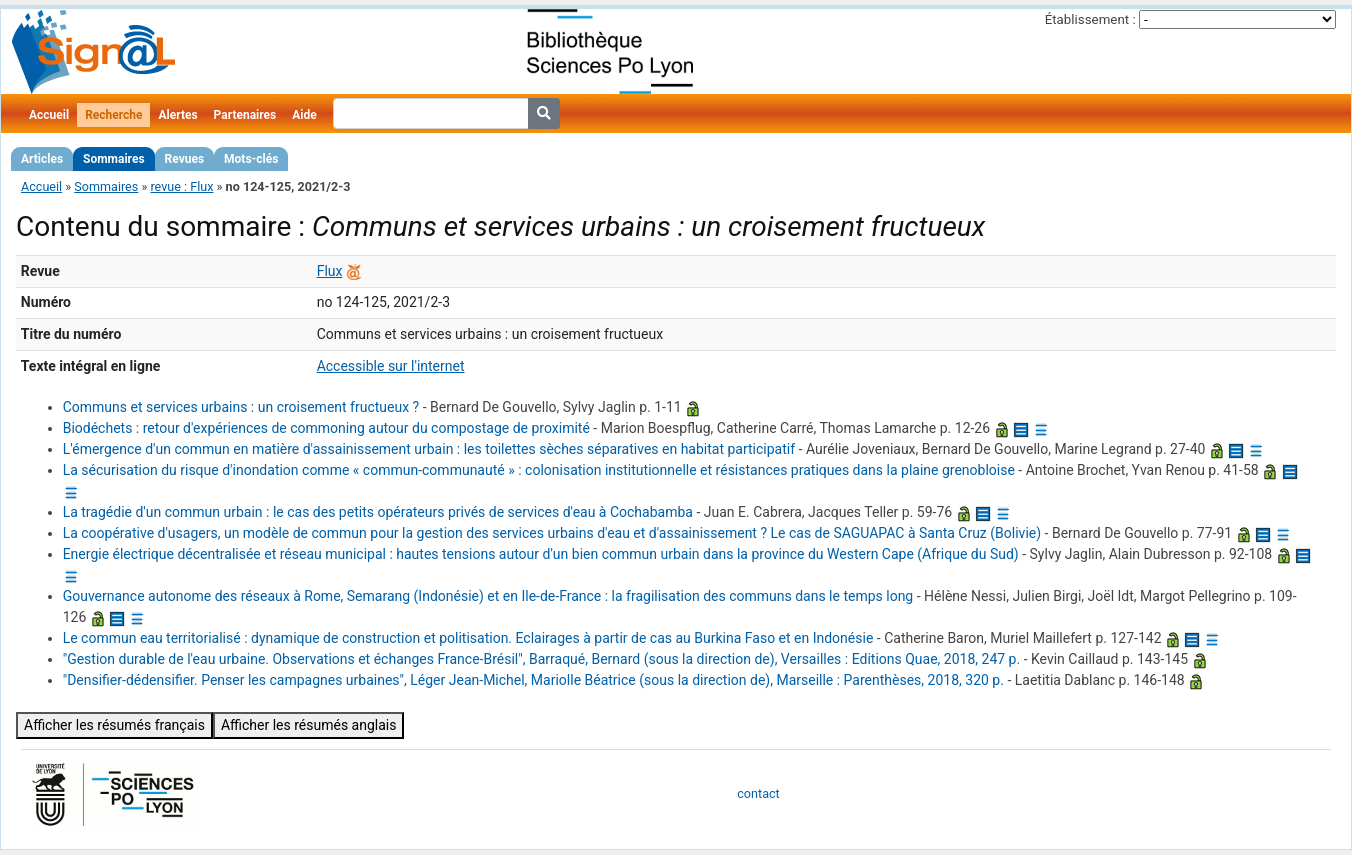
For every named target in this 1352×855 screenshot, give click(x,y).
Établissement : (1090, 19)
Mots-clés (251, 159)
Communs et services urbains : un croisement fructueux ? (241, 407)
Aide (304, 115)
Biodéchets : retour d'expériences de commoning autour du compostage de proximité (326, 428)
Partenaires (245, 115)
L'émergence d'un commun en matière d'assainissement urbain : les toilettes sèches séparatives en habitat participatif (429, 449)
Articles (42, 159)
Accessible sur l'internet (391, 366)
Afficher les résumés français (114, 725)
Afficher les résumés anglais (309, 725)
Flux (330, 271)
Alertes (177, 115)
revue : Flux (181, 186)
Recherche (113, 115)
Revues (185, 159)
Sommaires (113, 159)
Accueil (49, 115)
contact (758, 793)
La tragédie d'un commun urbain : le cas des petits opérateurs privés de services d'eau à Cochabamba (378, 512)
